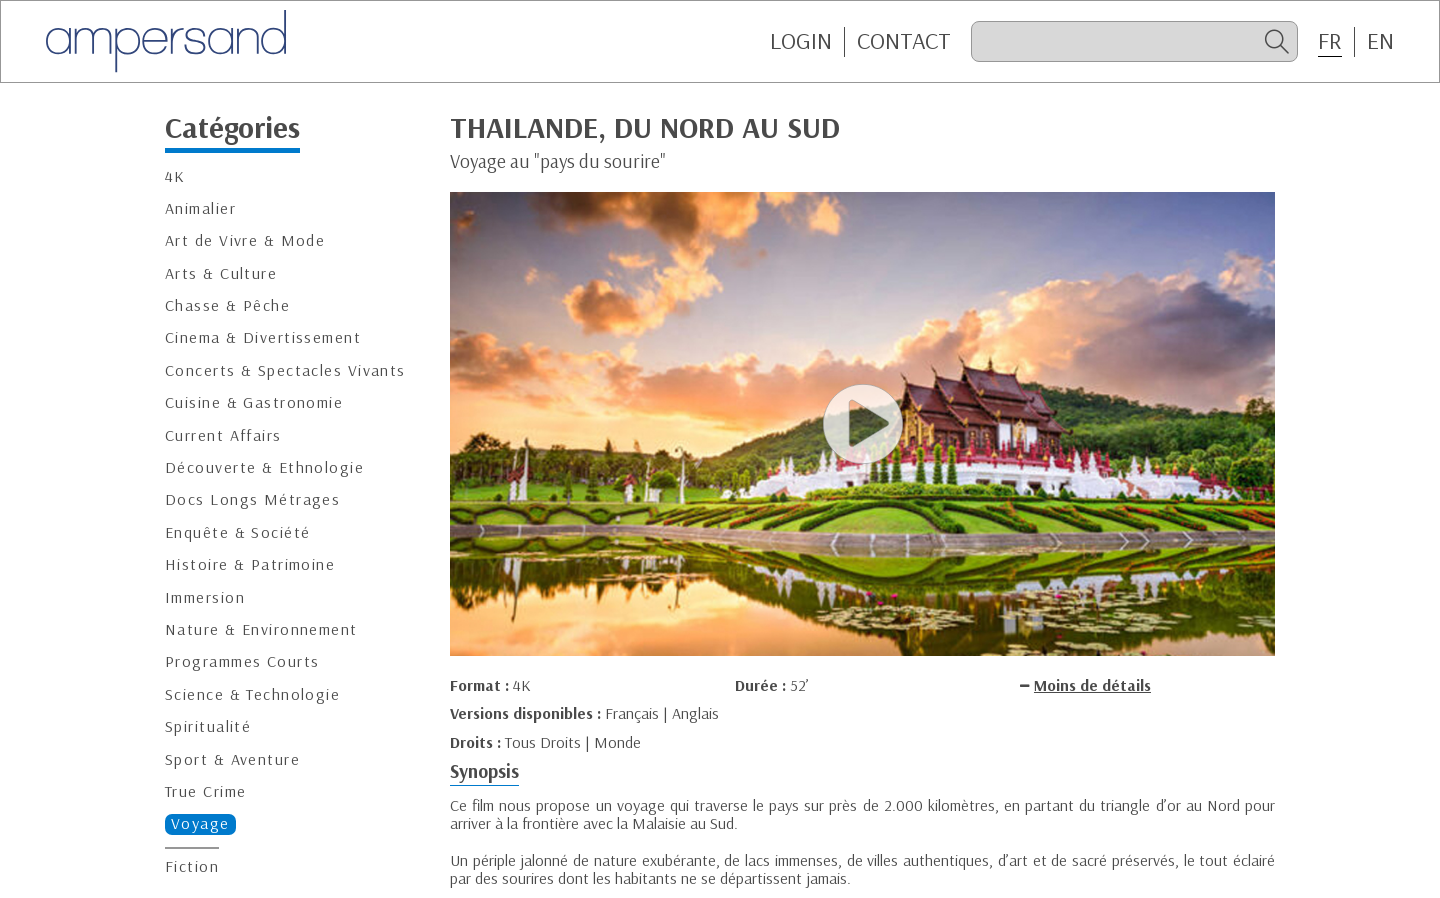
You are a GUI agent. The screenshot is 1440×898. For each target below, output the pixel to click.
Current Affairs (223, 435)
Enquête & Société (237, 532)
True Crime (205, 791)
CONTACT (904, 41)
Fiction (192, 866)
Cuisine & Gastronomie (254, 402)
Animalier (200, 208)
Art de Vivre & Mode (245, 240)
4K (175, 176)
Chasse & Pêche (227, 305)
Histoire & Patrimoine (250, 564)
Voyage (200, 823)
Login (801, 41)
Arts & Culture (221, 273)
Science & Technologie (252, 694)
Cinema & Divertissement (263, 337)
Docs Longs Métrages (252, 499)
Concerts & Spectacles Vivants (285, 370)
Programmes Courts (242, 661)
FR (1330, 41)
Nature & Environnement (261, 629)
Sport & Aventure (232, 759)
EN (1380, 41)
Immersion (205, 597)
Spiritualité (208, 726)
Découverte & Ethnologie (264, 467)
